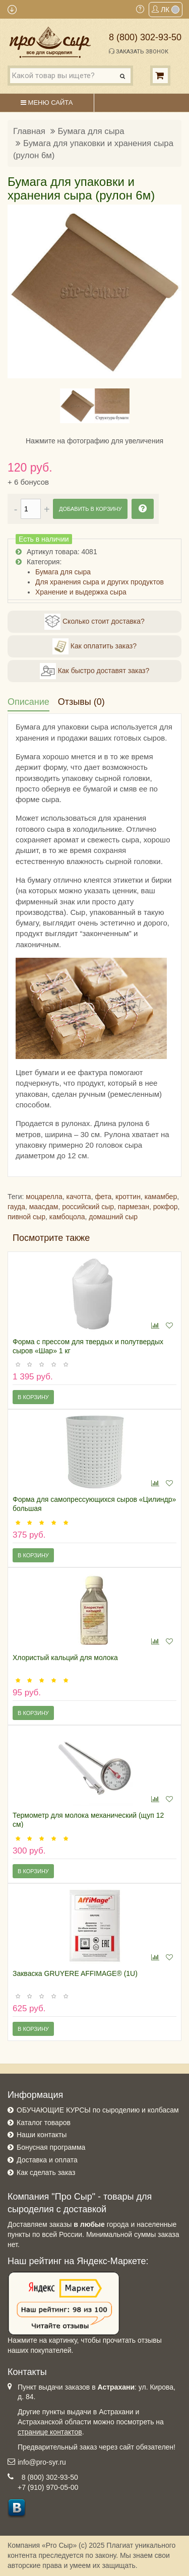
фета (103, 1197)
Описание (28, 702)
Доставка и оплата (47, 2160)
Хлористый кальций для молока (65, 1658)
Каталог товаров (44, 2123)
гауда (16, 1207)
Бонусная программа (51, 2147)
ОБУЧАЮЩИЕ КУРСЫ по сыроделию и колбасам (98, 2110)
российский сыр (88, 1207)
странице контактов (50, 2432)
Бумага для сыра (91, 131)
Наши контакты (42, 2135)
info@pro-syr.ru (42, 2462)
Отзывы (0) (81, 702)
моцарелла (44, 1197)
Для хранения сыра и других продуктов (99, 582)
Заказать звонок (138, 51)
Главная (29, 131)
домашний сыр (113, 1217)
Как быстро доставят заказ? (94, 671)
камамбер (161, 1197)
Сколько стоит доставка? (94, 622)
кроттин (128, 1197)
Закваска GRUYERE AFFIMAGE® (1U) (75, 1973)
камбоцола (67, 1217)
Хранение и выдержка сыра (81, 592)
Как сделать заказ (46, 2172)
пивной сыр (26, 1217)
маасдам (43, 1207)
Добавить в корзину (90, 509)
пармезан (133, 1207)
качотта (79, 1197)
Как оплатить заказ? (94, 646)
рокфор (165, 1207)
